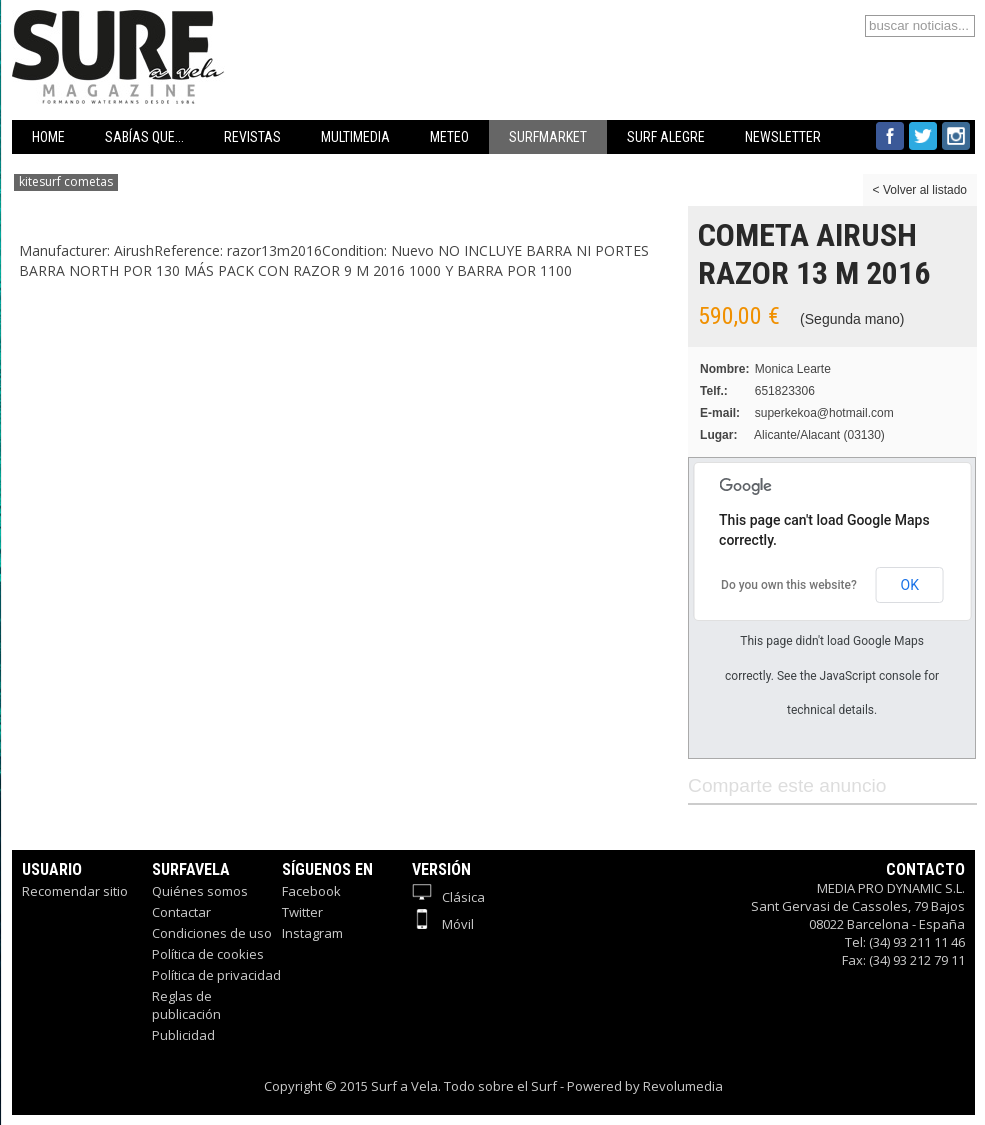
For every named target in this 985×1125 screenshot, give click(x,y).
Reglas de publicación (186, 1005)
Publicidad (183, 1035)
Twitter (302, 912)
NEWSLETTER (783, 137)
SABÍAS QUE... (144, 137)
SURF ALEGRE (666, 137)
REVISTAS (252, 137)
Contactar (181, 912)
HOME (48, 137)
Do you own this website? (789, 585)
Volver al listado (925, 190)
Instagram (312, 933)
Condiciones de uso (212, 933)
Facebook (311, 891)
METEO (449, 137)
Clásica (448, 897)
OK (910, 585)
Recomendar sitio (75, 891)
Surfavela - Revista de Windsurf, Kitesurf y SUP (214, 27)
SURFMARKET (548, 137)
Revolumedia (683, 1086)
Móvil (443, 924)
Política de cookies (208, 954)
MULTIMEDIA (355, 137)
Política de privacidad (216, 975)
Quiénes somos (200, 891)
